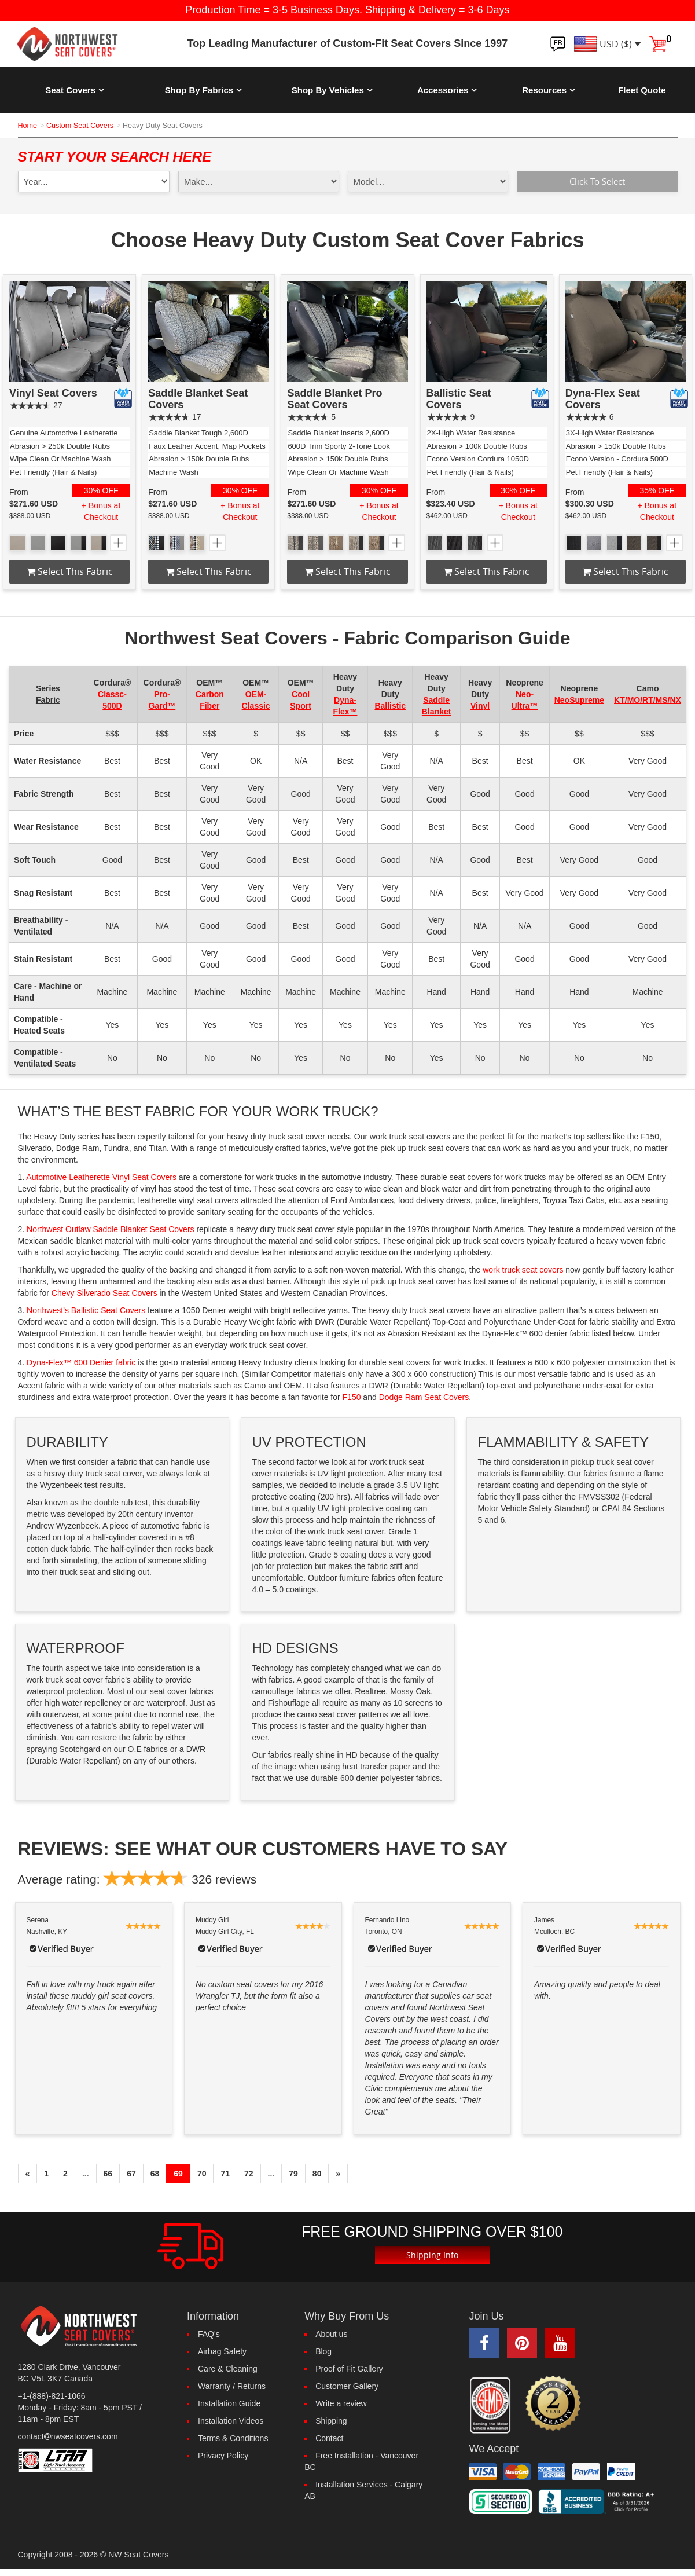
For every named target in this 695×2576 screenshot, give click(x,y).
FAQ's (209, 2334)
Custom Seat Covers (79, 126)
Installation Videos (230, 2421)
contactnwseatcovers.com (68, 2436)
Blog (323, 2352)
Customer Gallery (346, 2386)
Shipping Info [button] (432, 2255)
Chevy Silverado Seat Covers (104, 1293)
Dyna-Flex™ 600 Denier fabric (81, 1363)
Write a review (340, 2404)
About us (331, 2334)
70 (202, 2174)
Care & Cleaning (228, 2369)
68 (155, 2174)
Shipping (331, 2421)
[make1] (258, 181)
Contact (329, 2438)
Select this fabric (70, 571)
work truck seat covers (523, 1270)
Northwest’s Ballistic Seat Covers (86, 1311)
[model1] (428, 181)
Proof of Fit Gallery (349, 2369)
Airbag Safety (222, 2352)
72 (248, 2174)
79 (293, 2174)
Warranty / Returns (232, 2386)
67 (131, 2174)
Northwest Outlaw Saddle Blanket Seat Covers (110, 1229)
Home (28, 126)
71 (225, 2174)
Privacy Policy (223, 2456)
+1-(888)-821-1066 (52, 2396)
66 (108, 2174)
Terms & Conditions (233, 2438)
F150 (352, 1397)
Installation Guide (229, 2404)
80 (317, 2174)
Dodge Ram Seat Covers (424, 1397)
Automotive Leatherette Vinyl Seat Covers (101, 1177)
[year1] (94, 181)
